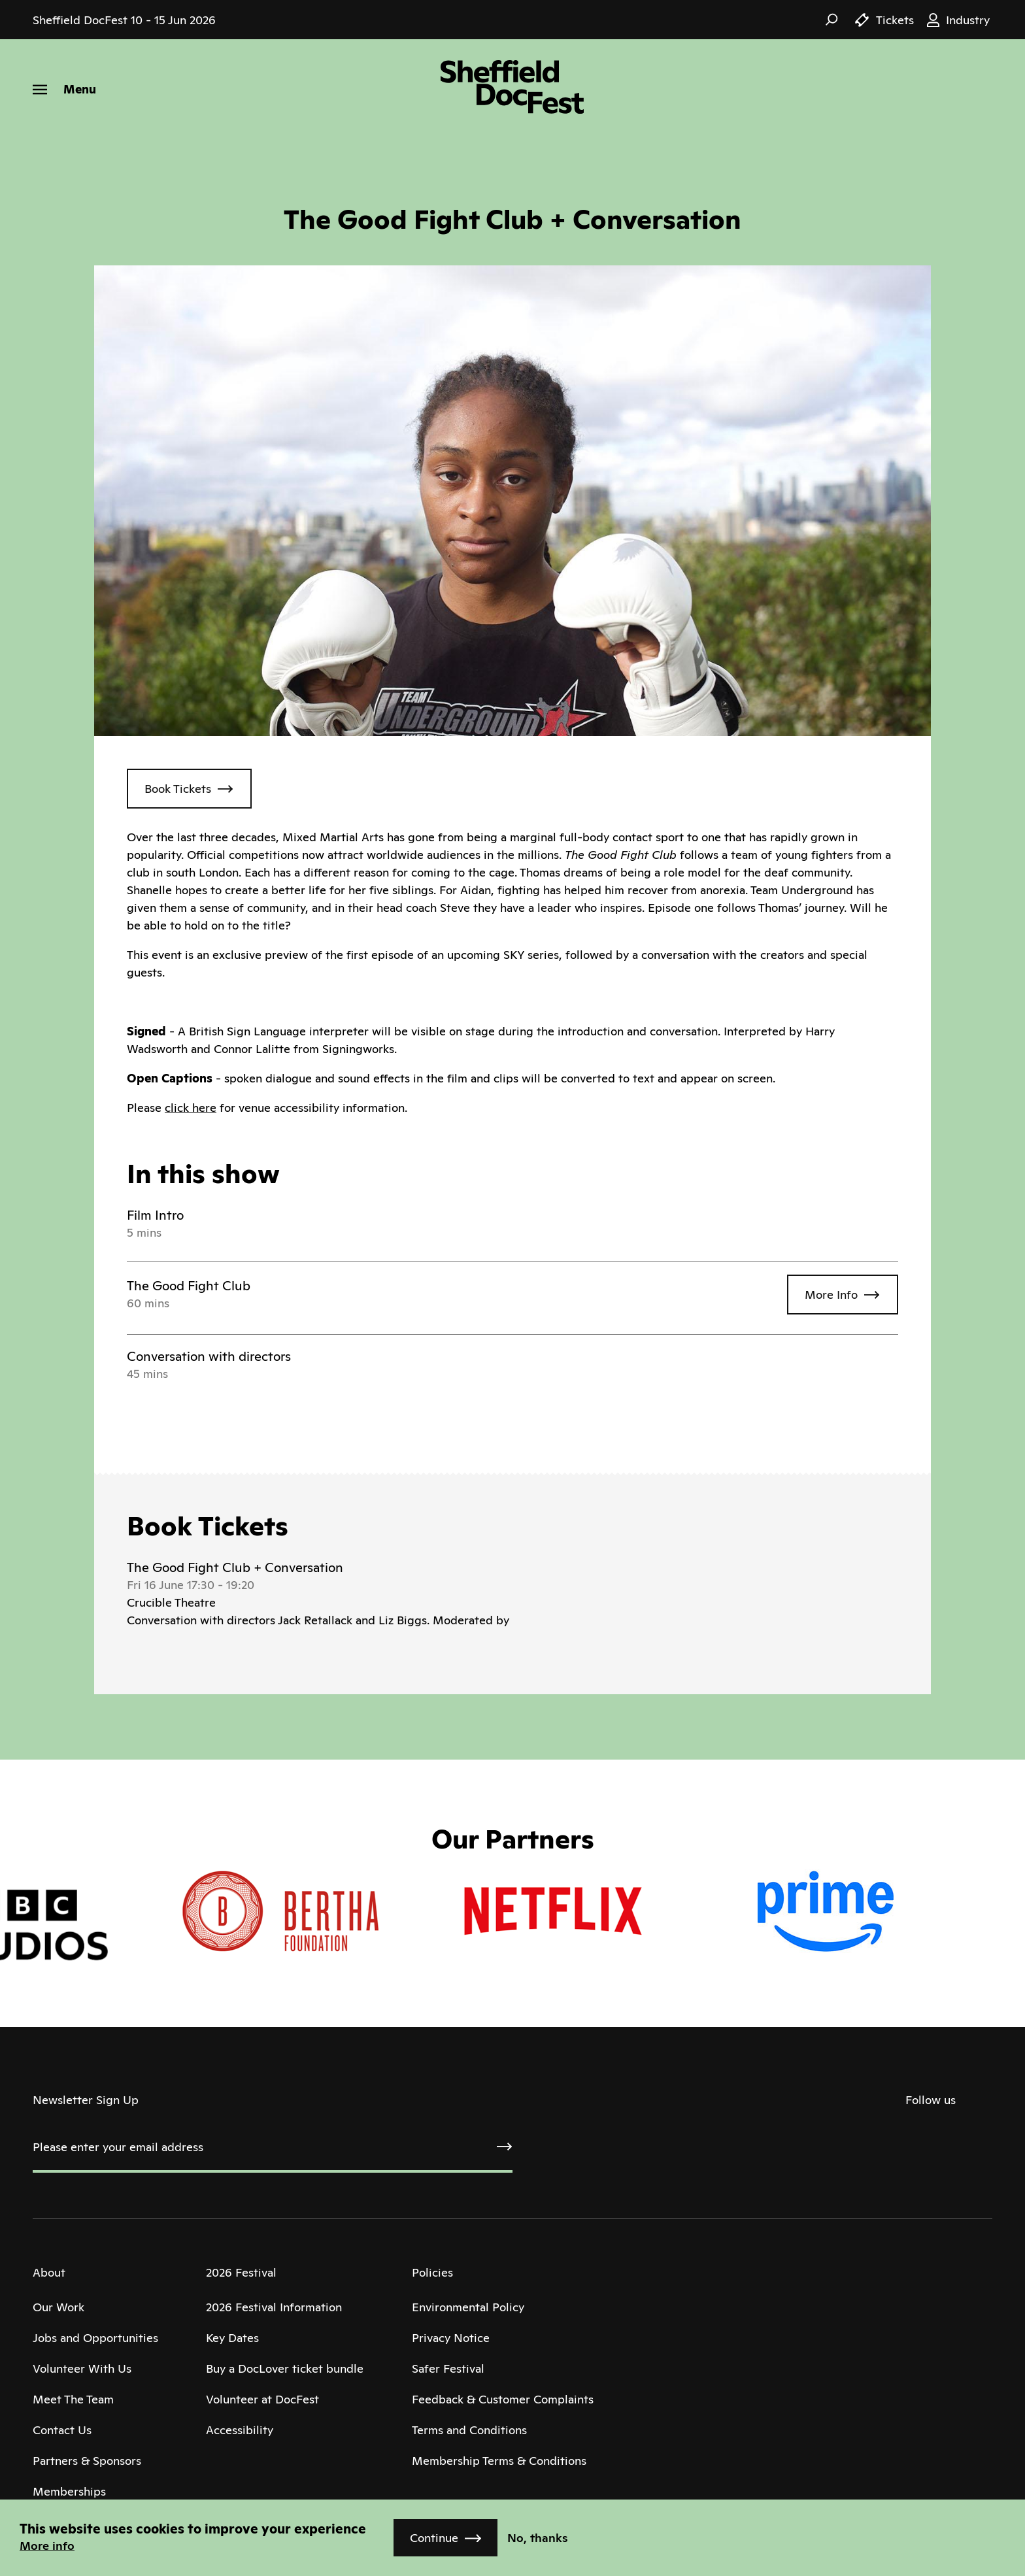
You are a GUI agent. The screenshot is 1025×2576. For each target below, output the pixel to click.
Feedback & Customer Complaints (503, 2399)
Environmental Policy (468, 2307)
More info (47, 2545)
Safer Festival (448, 2368)
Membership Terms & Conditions (499, 2460)
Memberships (69, 2491)
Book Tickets (177, 788)
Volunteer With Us (82, 2368)
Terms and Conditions (469, 2429)
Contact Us (62, 2429)
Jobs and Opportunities (95, 2337)
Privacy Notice (451, 2337)
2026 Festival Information (274, 2307)
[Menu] (64, 89)
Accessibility (239, 2429)
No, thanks (537, 2537)
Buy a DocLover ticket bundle (284, 2368)
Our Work (58, 2307)
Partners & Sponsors (87, 2460)
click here (190, 1107)
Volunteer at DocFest (262, 2399)
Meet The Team (73, 2399)
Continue (434, 2537)
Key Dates (232, 2337)
